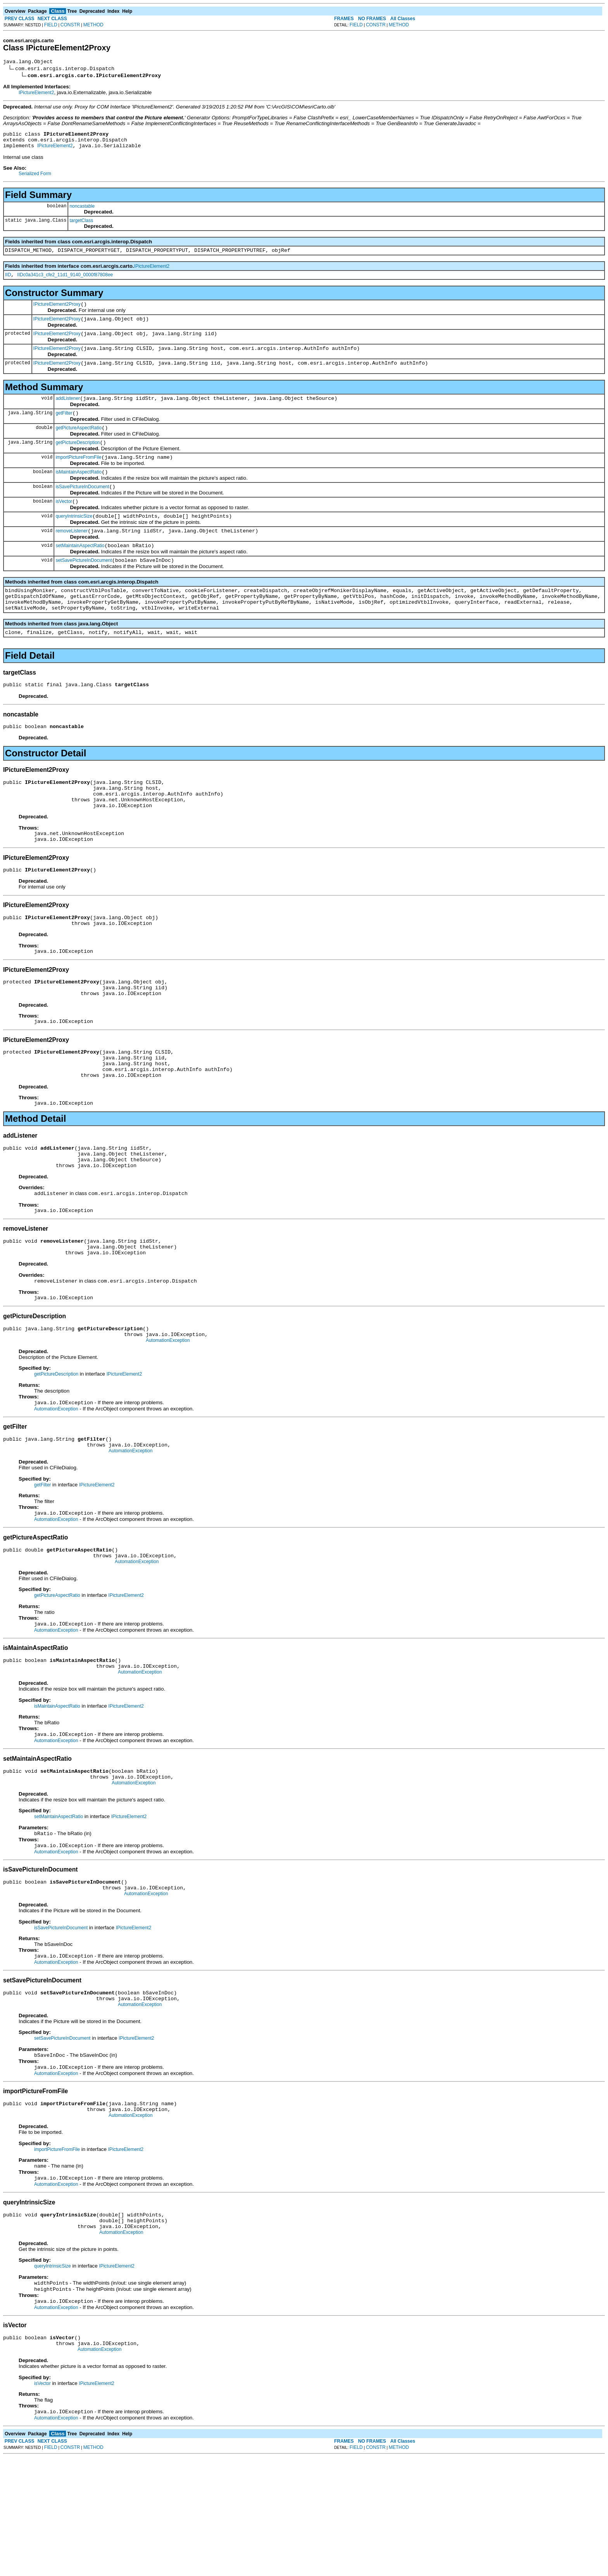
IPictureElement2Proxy (57, 312)
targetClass (81, 225)
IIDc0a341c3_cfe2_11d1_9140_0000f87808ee (65, 281)
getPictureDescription (77, 460)
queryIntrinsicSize (73, 539)
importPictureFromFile (78, 476)
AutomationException (168, 1415)
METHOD (93, 25)
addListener (67, 412)
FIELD (50, 25)
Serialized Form (35, 178)
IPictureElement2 (36, 93)
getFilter (63, 428)
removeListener (71, 555)
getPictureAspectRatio (78, 444)
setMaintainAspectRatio (79, 571)
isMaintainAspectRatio (78, 491)
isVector (63, 523)
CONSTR (70, 25)
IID (8, 281)
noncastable (82, 211)
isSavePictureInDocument (82, 507)
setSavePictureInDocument (83, 587)
